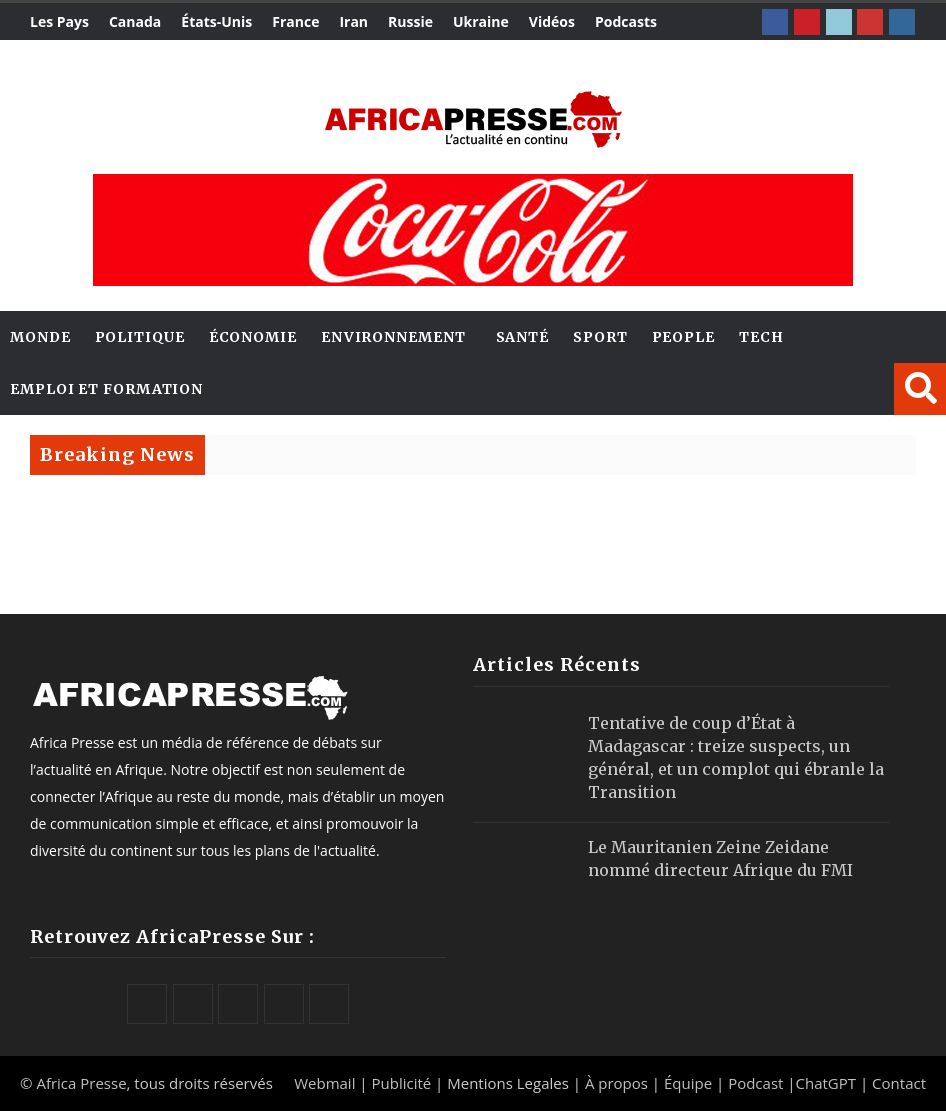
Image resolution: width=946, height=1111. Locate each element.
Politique (140, 337)
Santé (523, 337)
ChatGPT (826, 1083)
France (295, 21)
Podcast (755, 1083)
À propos (616, 1083)
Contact (899, 1083)
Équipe (690, 1083)
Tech (761, 337)
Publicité (403, 1083)
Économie (253, 337)
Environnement (393, 337)
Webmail (324, 1083)
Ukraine (481, 21)
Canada (135, 21)
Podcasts (626, 21)
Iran (353, 21)
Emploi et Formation (106, 389)
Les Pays (59, 21)
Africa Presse (81, 1083)
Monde (40, 337)
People (683, 337)
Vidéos (552, 21)
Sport (600, 337)
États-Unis (216, 21)
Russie (410, 21)
